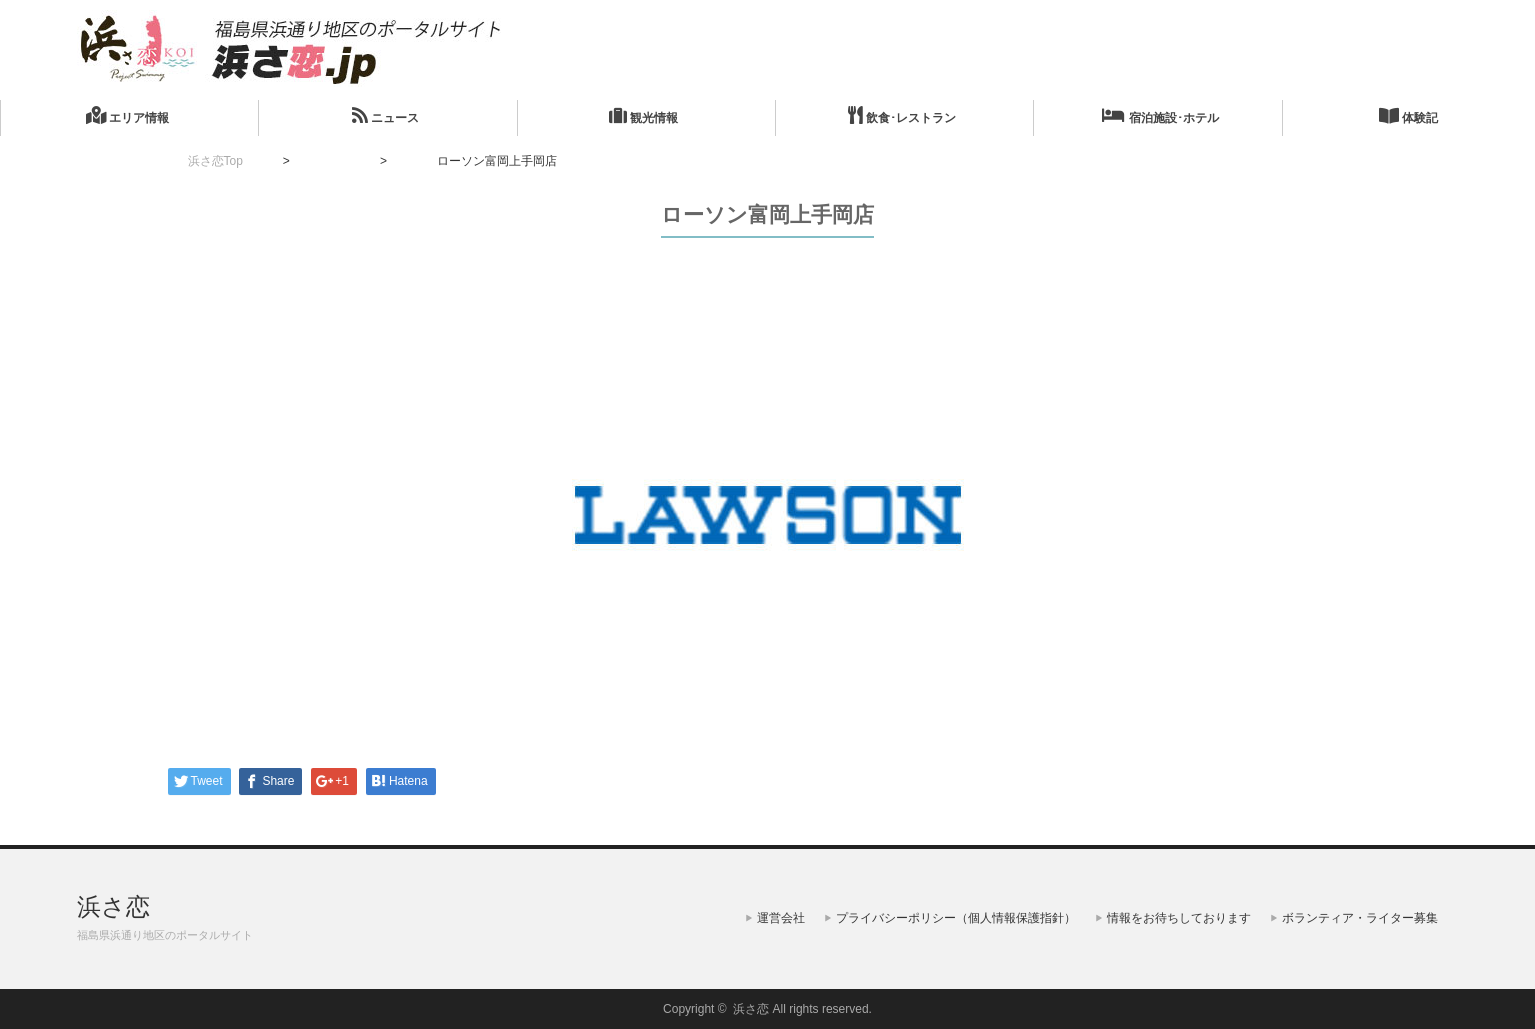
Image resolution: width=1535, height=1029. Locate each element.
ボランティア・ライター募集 (1360, 918)
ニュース (385, 115)
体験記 (1408, 115)
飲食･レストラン (902, 115)
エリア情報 (127, 115)
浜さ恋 (113, 906)
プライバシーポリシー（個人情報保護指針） (956, 918)
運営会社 (781, 918)
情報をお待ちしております (1179, 918)
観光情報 (643, 115)
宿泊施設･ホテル (1160, 115)
